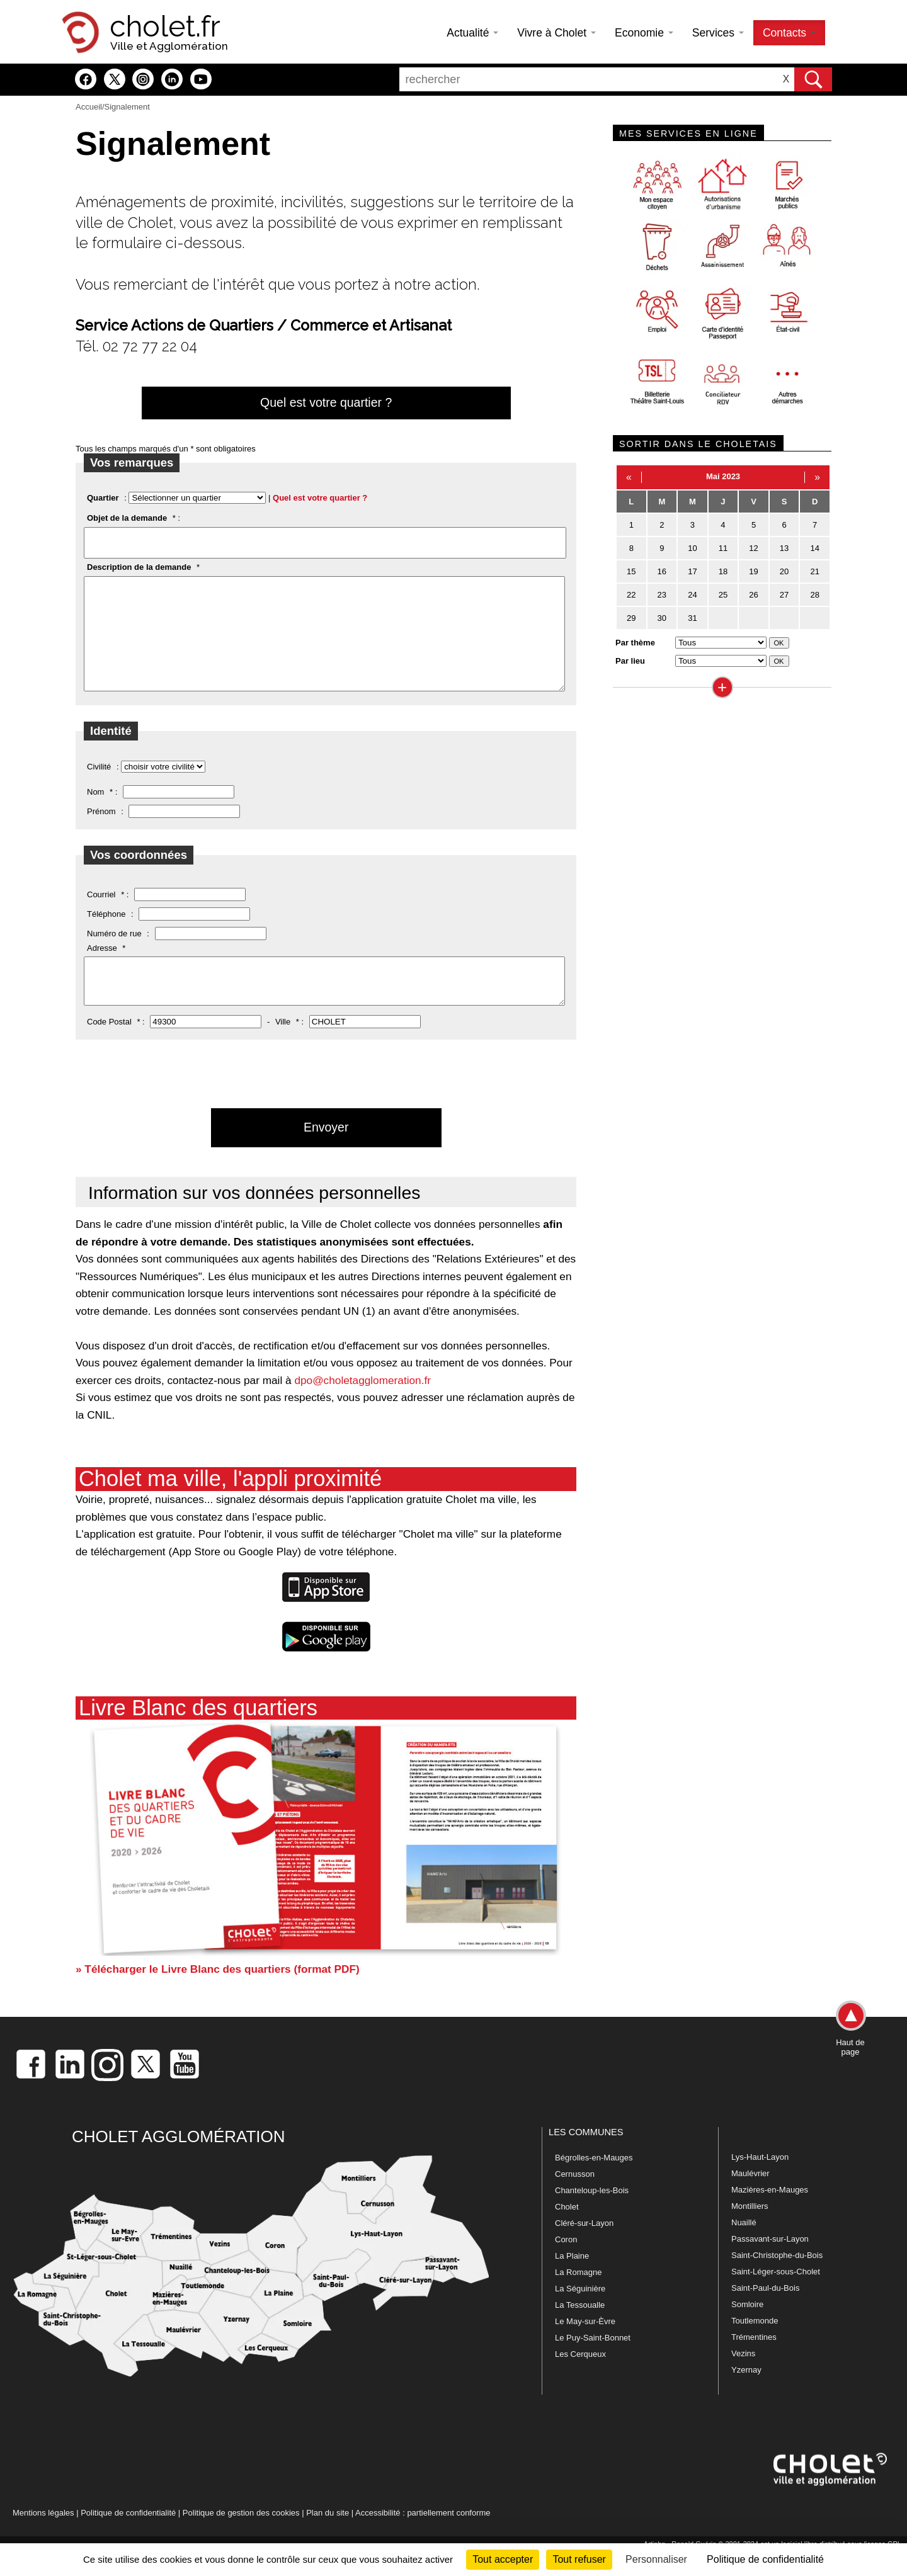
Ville (282, 1046)
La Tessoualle (580, 2329)
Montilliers (749, 2230)
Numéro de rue (114, 952)
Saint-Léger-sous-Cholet (775, 2296)
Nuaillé (743, 2247)
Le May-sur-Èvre (585, 2346)
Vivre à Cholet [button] (556, 32)
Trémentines (754, 2361)
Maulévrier (750, 2198)
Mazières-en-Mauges (769, 2214)
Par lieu (630, 661)
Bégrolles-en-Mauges (594, 2182)
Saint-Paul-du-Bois (765, 2312)
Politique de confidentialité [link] (765, 2559)
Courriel (101, 913)
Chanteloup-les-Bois (592, 2215)
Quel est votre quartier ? (326, 402)
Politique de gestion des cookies (241, 2537)
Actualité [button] (472, 32)
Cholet (567, 2231)
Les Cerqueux (580, 2378)
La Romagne (578, 2296)
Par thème (635, 642)
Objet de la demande (127, 518)
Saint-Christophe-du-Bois (777, 2279)
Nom (95, 810)
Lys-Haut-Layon (760, 2181)
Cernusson (575, 2198)
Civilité (99, 785)
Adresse (102, 967)
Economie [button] (644, 32)
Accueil (89, 106)
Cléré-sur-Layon (584, 2247)
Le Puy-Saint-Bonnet (592, 2362)
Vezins (743, 2378)
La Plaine (572, 2280)
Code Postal (109, 1046)
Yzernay (746, 2394)
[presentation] (171, 1134)
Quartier (103, 497)
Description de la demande (139, 567)
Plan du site (327, 2537)
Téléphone (106, 933)
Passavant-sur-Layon (770, 2263)
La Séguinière (580, 2313)
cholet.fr (165, 26)
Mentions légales (43, 2537)
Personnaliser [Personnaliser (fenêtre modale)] (656, 2559)
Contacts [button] (789, 32)
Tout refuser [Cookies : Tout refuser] (578, 2559)
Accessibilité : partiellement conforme (423, 2537)
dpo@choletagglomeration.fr (362, 1405)
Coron (566, 2264)
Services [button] (718, 32)
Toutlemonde (754, 2345)
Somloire (747, 2329)
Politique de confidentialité (128, 2537)
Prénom (101, 830)
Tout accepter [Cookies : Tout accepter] (502, 2559)
